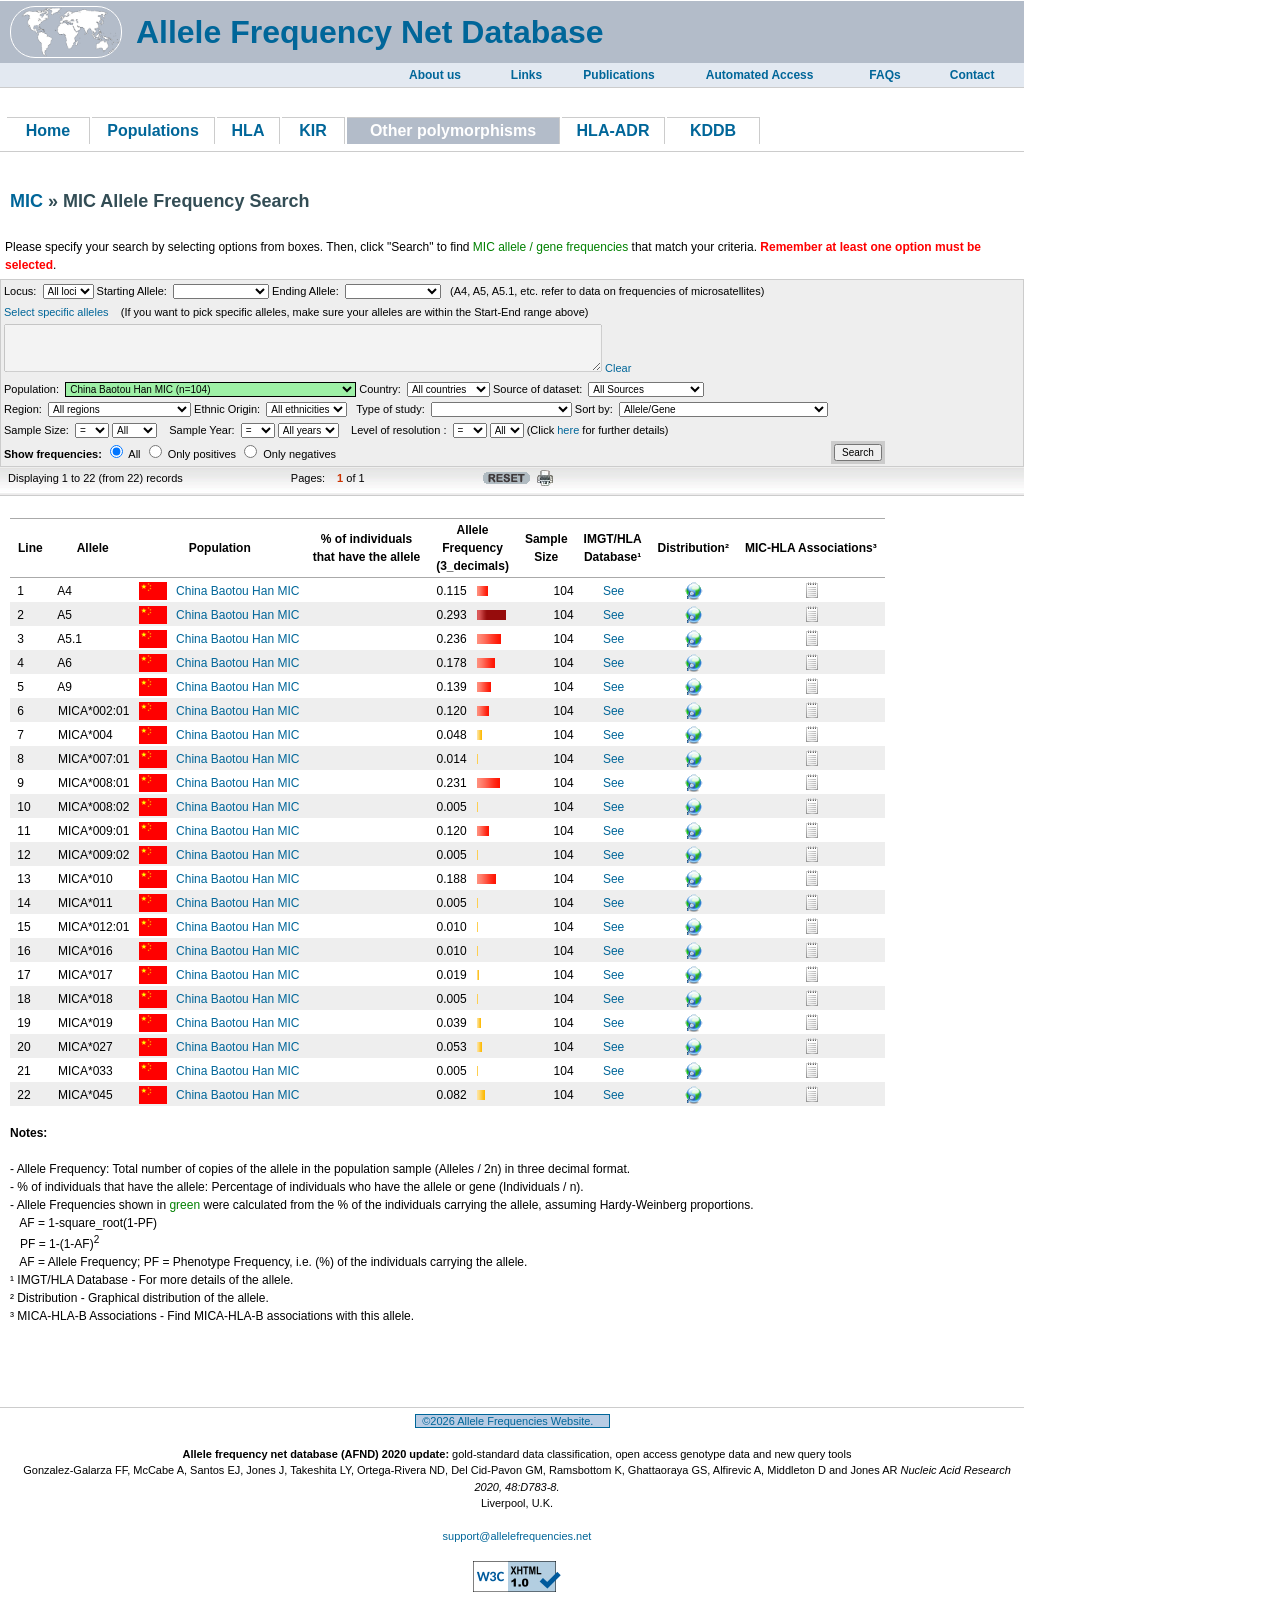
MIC (26, 201)
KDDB (713, 130)
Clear (681, 377)
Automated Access (760, 75)
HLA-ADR (613, 130)
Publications (618, 75)
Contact (972, 75)
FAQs (884, 75)
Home (48, 130)
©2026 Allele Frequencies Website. (512, 1430)
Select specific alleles (56, 312)
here (568, 439)
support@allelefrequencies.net (517, 1545)
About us (435, 75)
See (613, 600)
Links (526, 75)
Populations (153, 130)
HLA (248, 130)
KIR (313, 130)
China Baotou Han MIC (239, 600)
